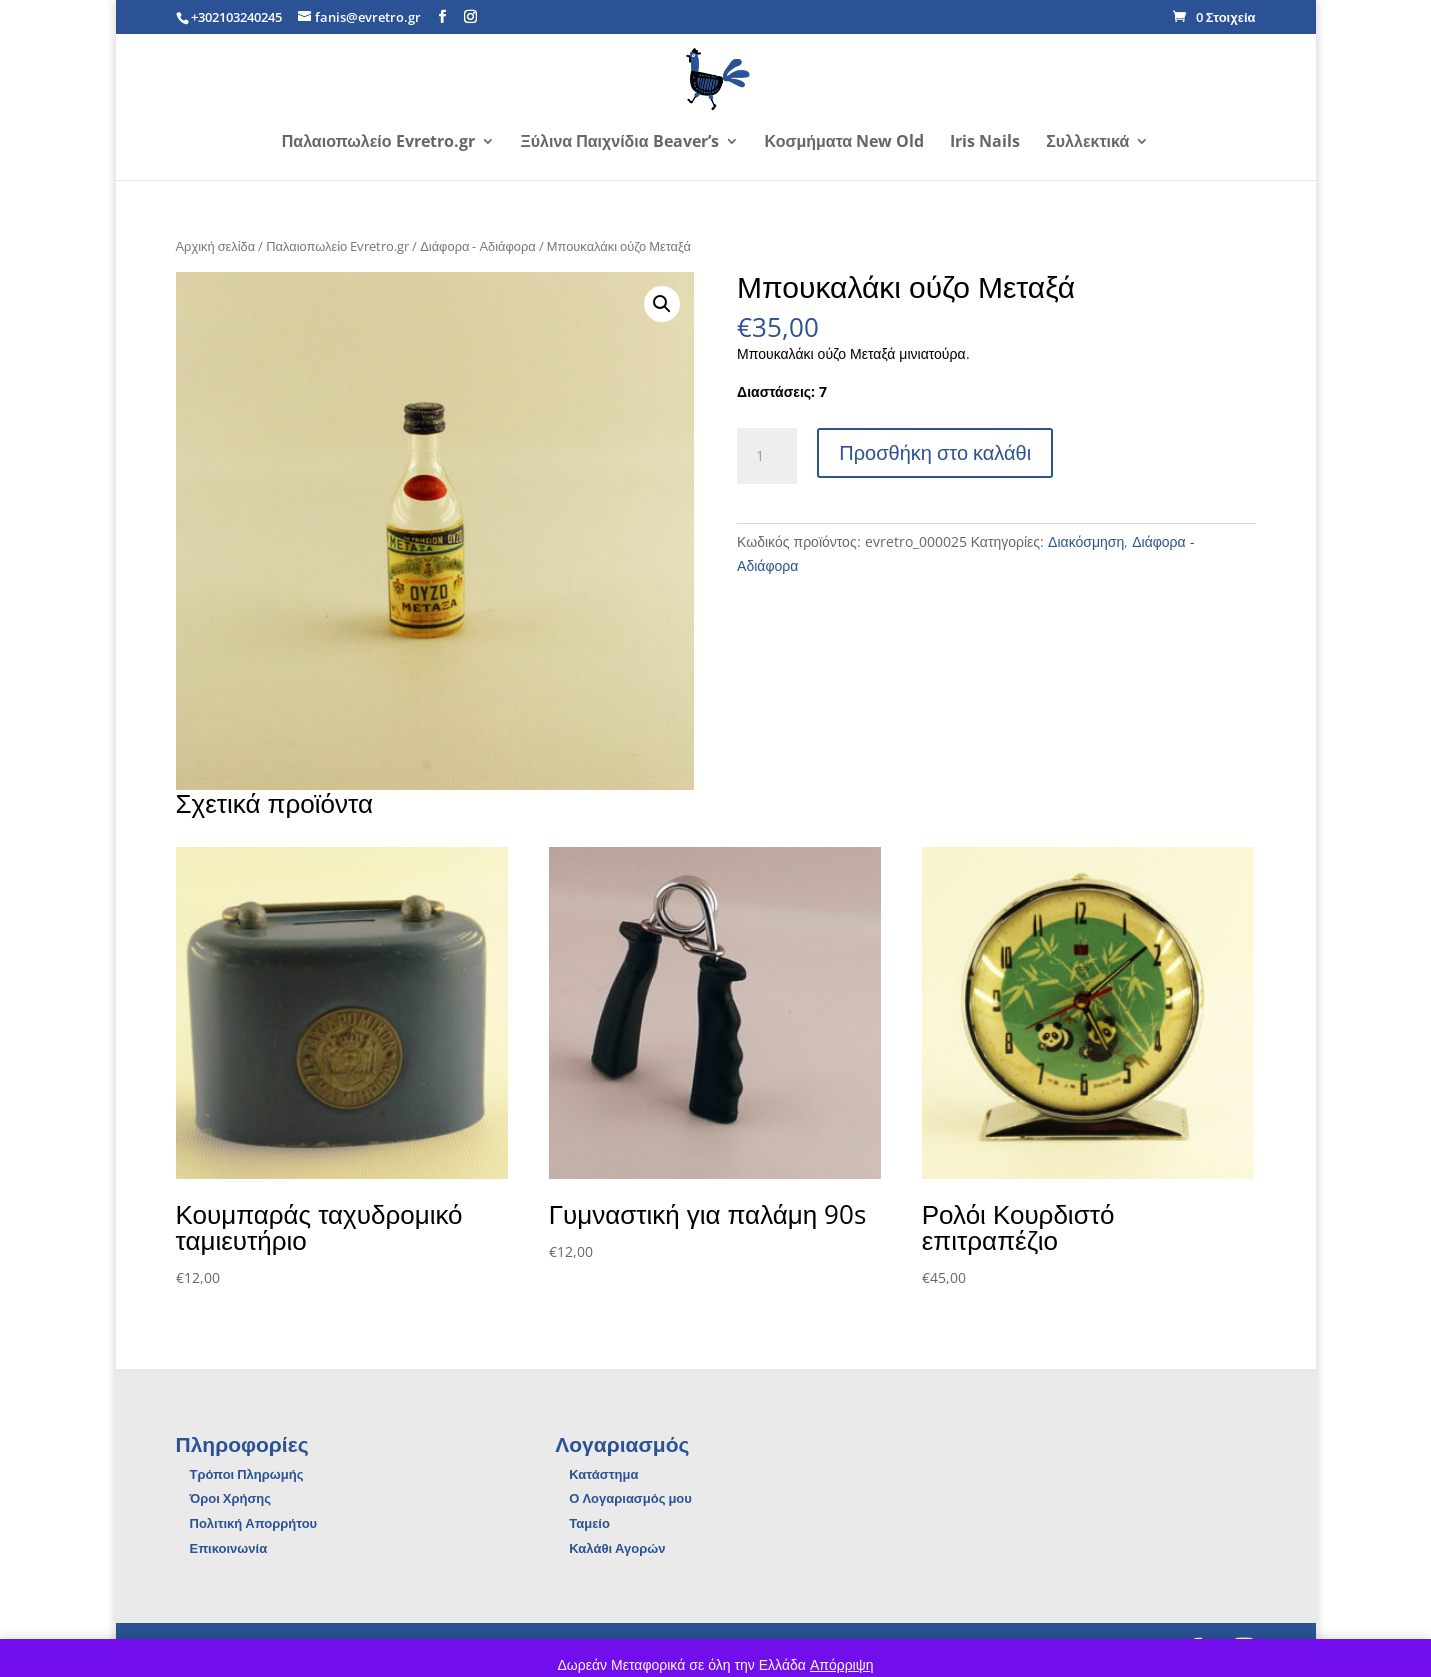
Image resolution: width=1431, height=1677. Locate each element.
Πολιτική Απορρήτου (254, 1523)
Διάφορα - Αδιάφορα (478, 246)
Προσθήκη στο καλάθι (935, 452)
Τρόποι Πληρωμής (247, 1474)
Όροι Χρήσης (231, 1498)
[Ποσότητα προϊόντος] (767, 456)
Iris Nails (985, 143)
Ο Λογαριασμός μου (630, 1498)
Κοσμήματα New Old (845, 143)
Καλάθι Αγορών (617, 1548)
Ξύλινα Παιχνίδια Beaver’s (620, 143)
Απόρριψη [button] (842, 1664)
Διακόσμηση (1086, 541)
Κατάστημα (603, 1474)
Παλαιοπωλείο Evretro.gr (378, 143)
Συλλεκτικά (1087, 143)
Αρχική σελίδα (216, 246)
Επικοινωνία (229, 1548)
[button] (662, 304)
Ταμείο (589, 1523)
